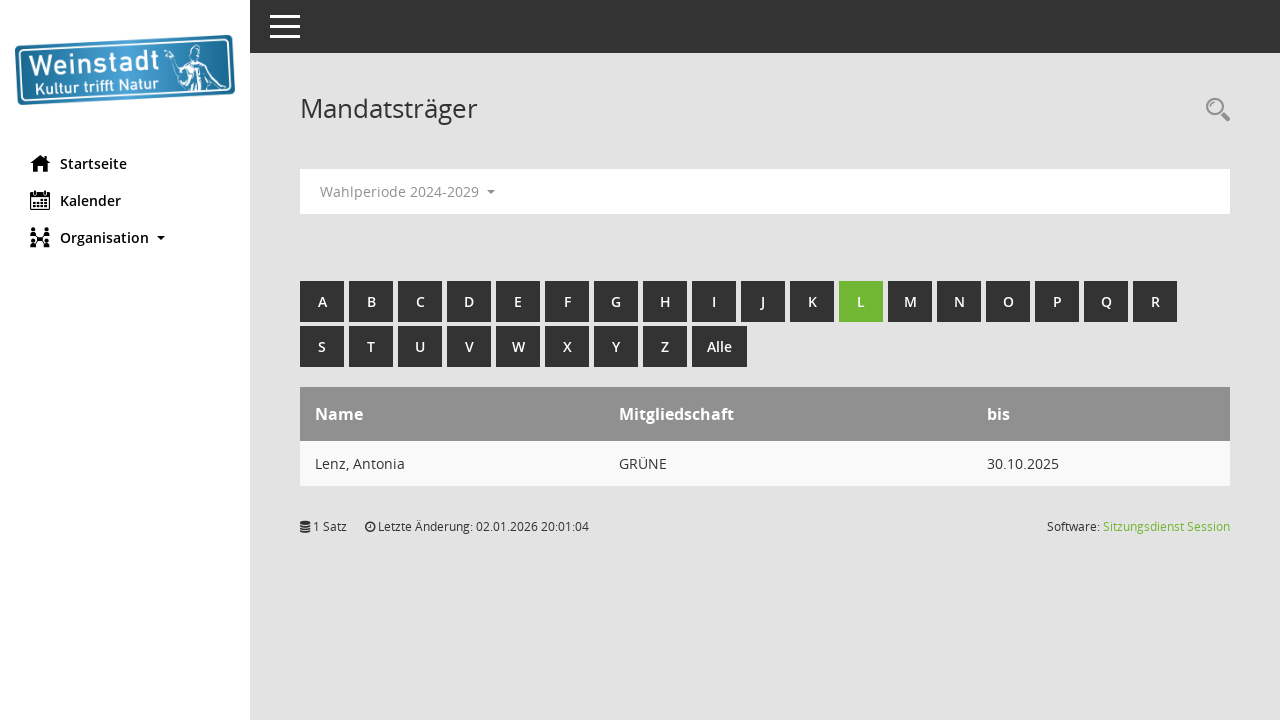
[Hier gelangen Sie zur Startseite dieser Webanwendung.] (125, 70)
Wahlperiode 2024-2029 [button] (407, 191)
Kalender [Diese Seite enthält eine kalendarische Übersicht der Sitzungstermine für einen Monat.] (75, 200)
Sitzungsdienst (1166, 526)
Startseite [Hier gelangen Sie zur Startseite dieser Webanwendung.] (78, 163)
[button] (125, 237)
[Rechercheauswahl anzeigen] (1213, 110)
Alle (719, 346)
